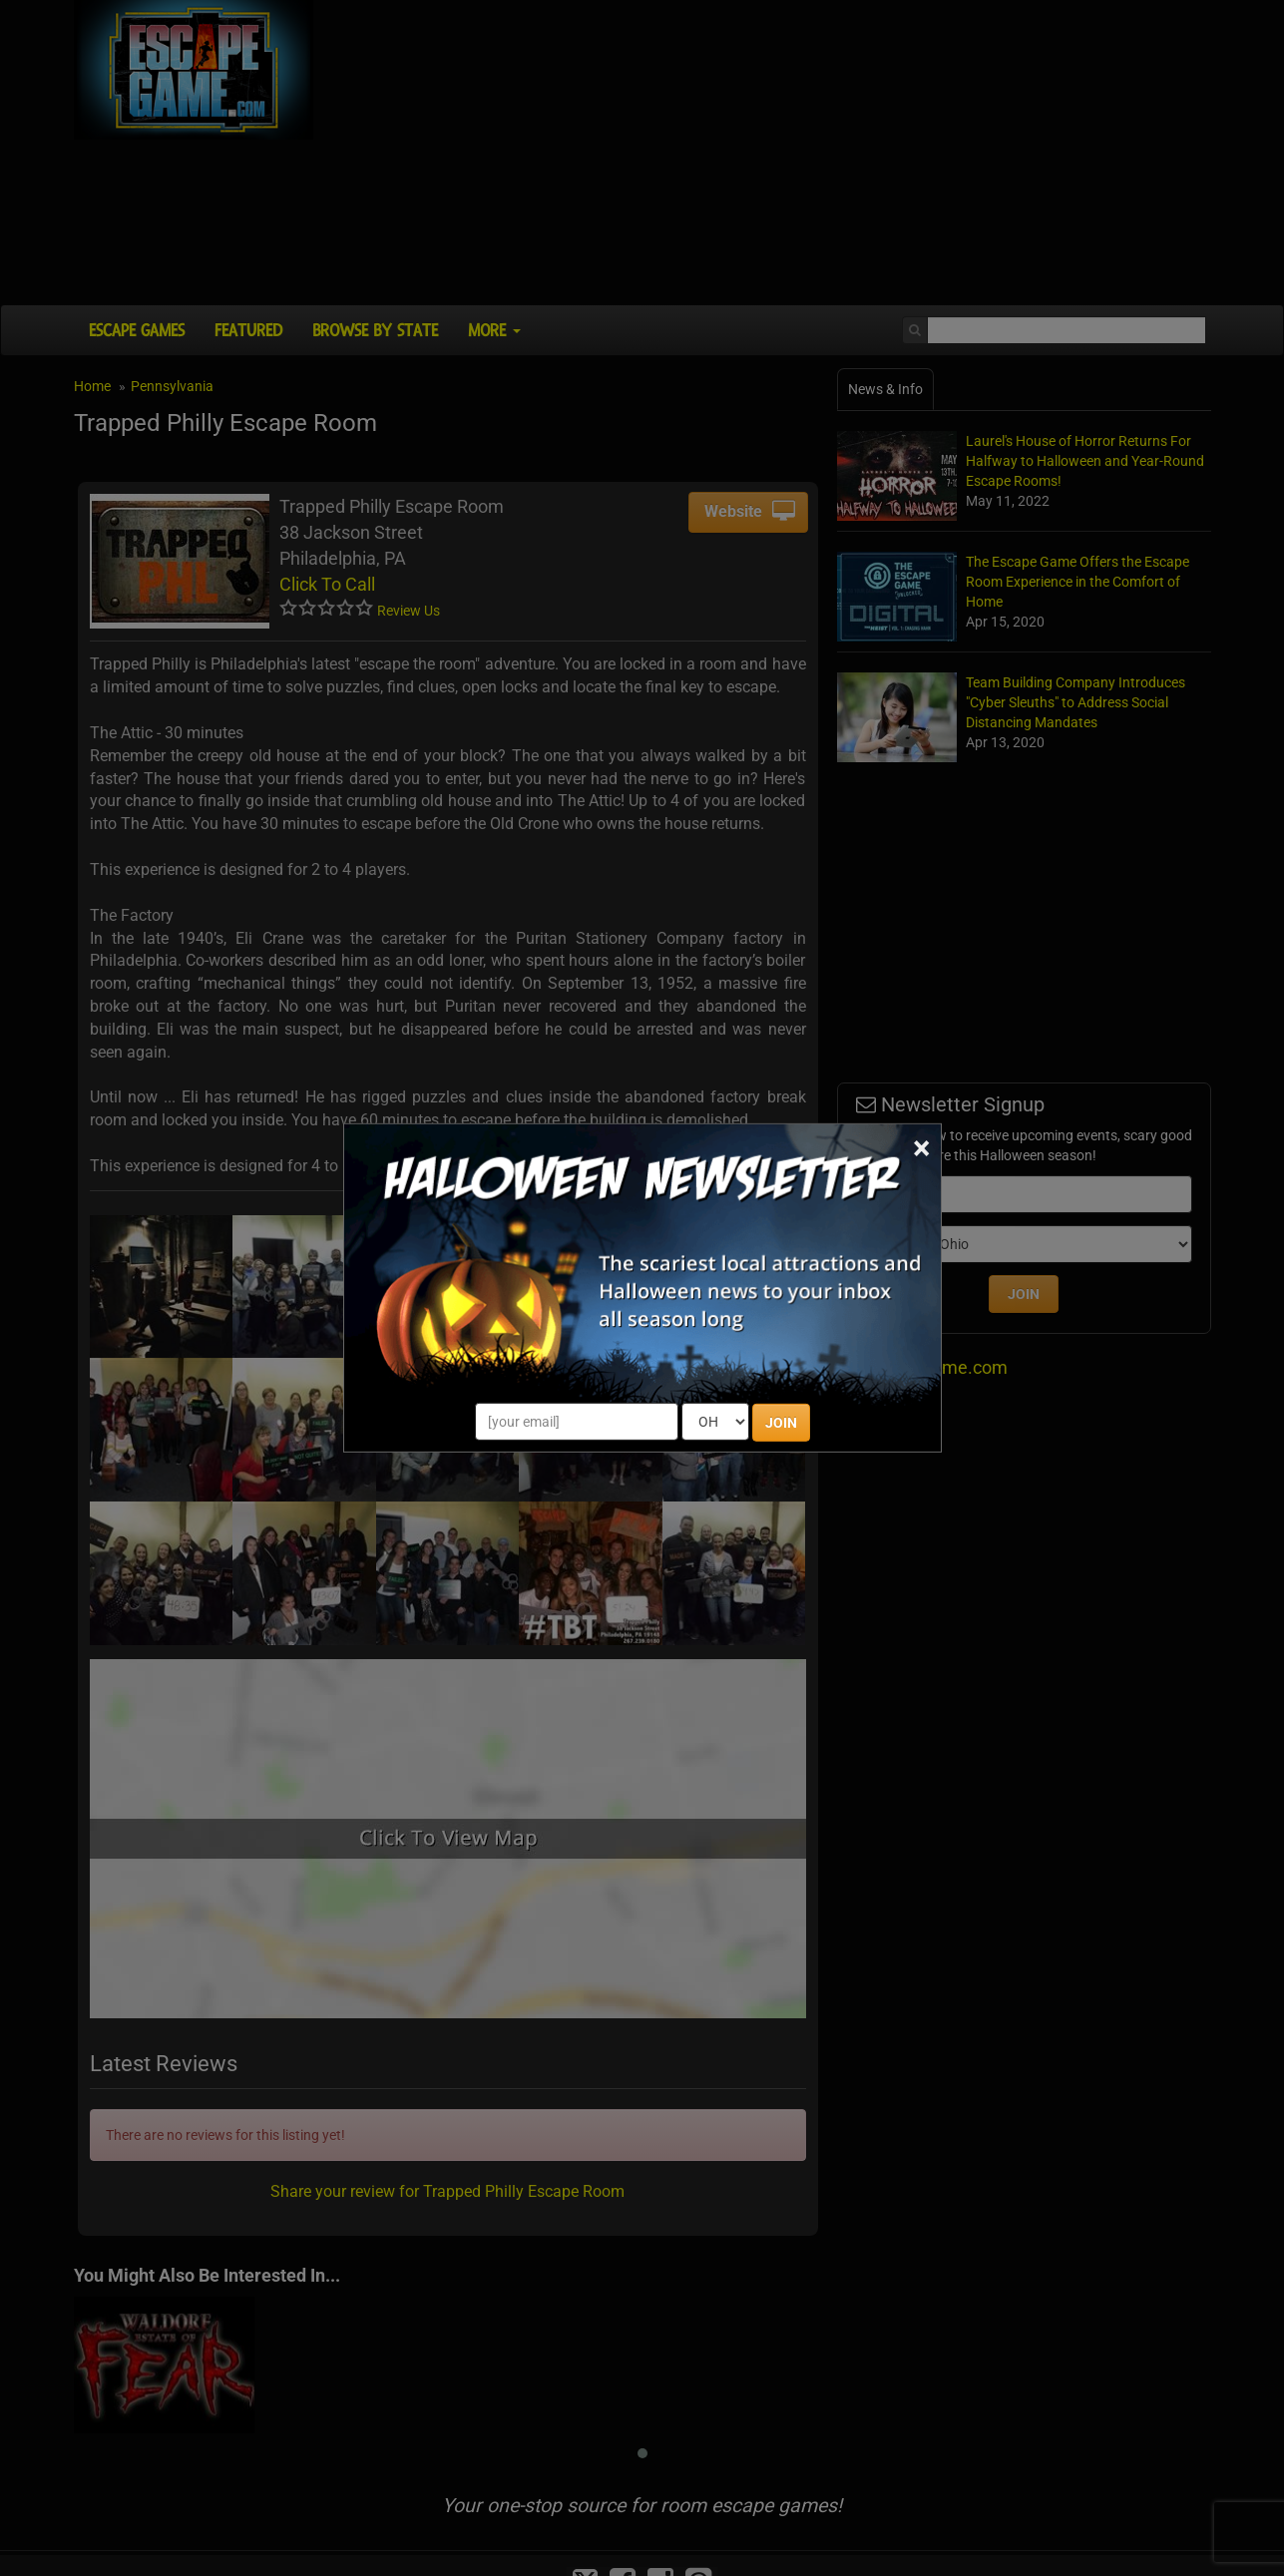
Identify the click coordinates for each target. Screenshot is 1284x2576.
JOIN (781, 1423)
